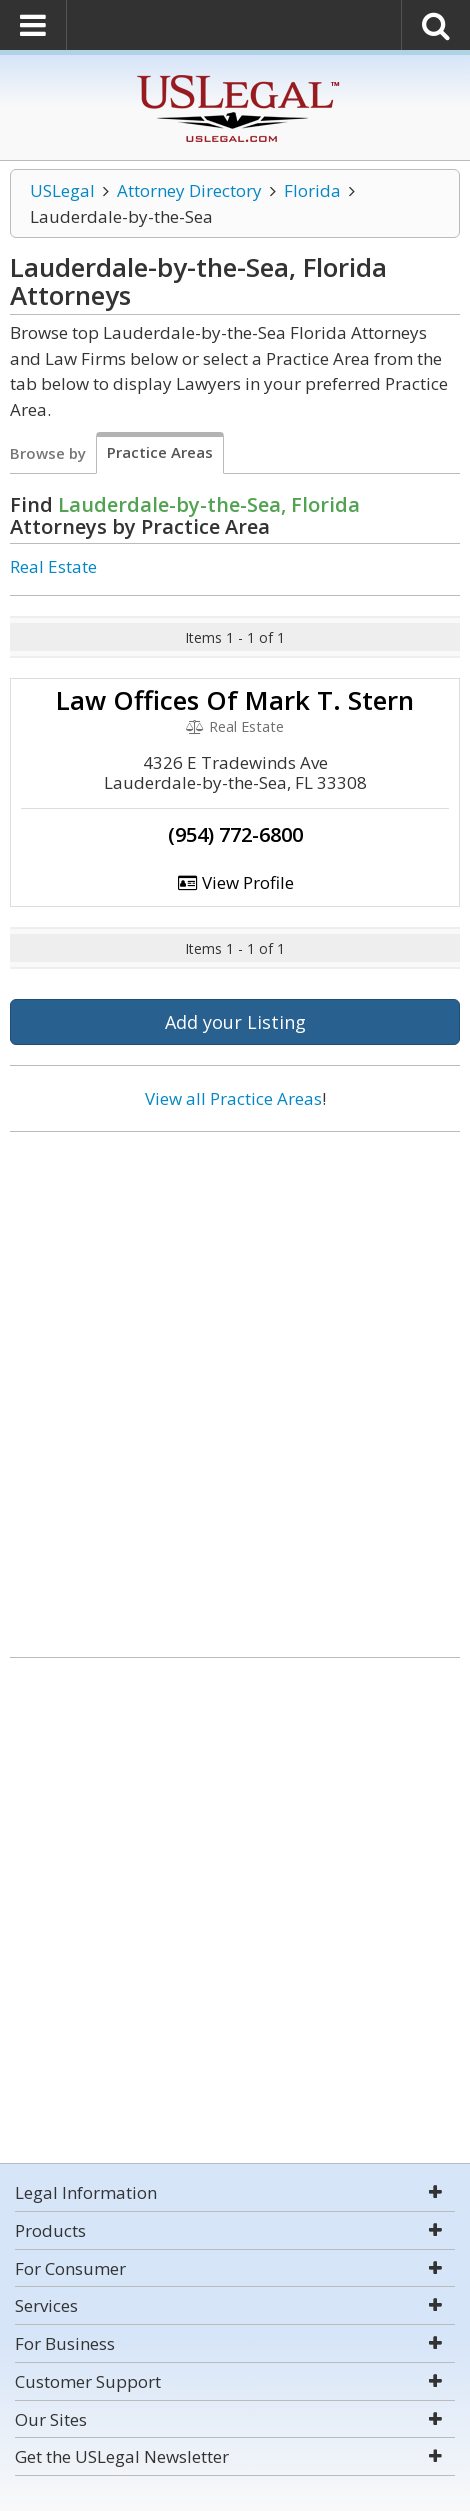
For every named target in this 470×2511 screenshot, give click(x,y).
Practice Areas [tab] (160, 452)
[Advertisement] (235, 1387)
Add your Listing (235, 1022)
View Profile (235, 882)
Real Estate (53, 566)
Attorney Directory (189, 190)
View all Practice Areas (233, 1098)
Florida (312, 190)
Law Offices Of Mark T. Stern (235, 700)
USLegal (62, 190)
